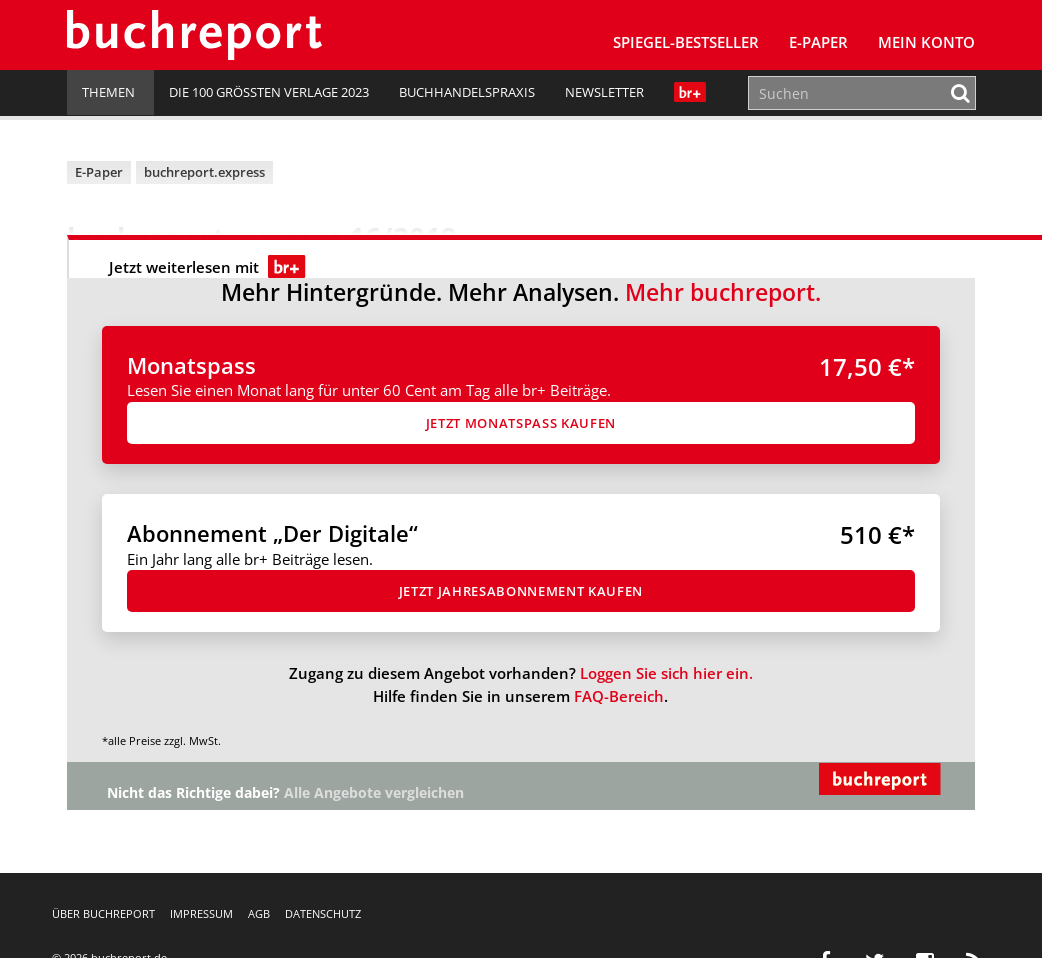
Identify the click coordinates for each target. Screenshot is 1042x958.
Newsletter (604, 92)
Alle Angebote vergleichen (374, 793)
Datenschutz (323, 913)
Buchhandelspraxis (467, 92)
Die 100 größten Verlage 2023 (269, 92)
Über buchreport (103, 913)
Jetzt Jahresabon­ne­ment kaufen (521, 591)
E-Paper (818, 42)
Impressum (201, 913)
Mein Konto (926, 42)
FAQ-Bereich (619, 696)
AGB (259, 913)
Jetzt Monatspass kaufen (521, 423)
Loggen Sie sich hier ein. (666, 673)
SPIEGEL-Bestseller (686, 42)
